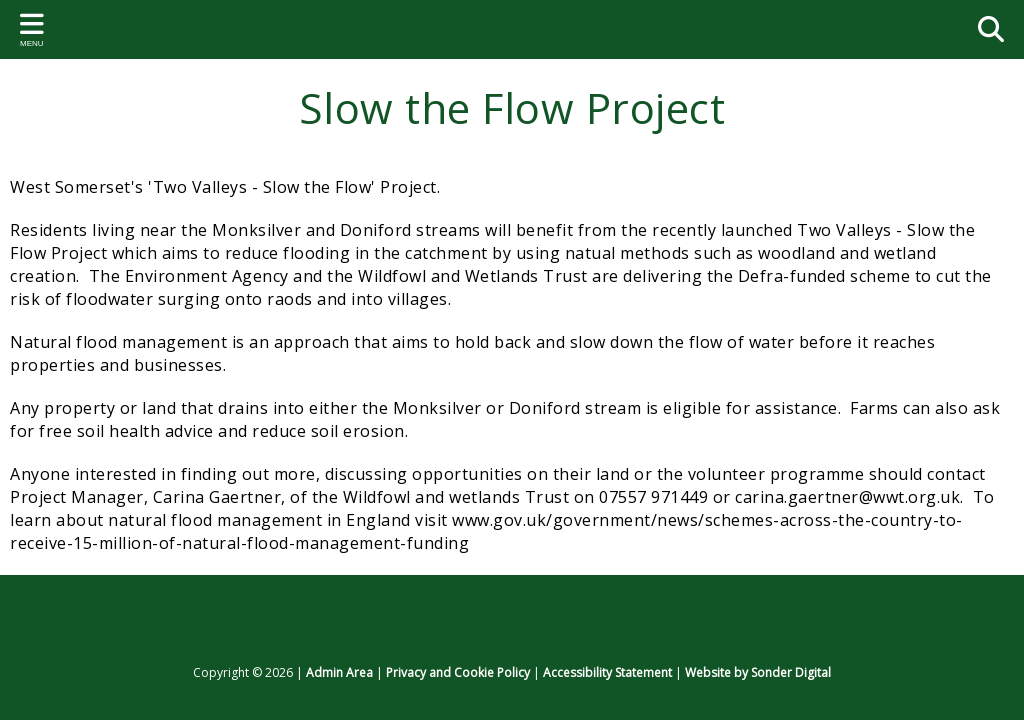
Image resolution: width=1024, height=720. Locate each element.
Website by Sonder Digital (758, 672)
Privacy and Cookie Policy (458, 672)
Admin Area (339, 672)
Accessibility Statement (607, 672)
